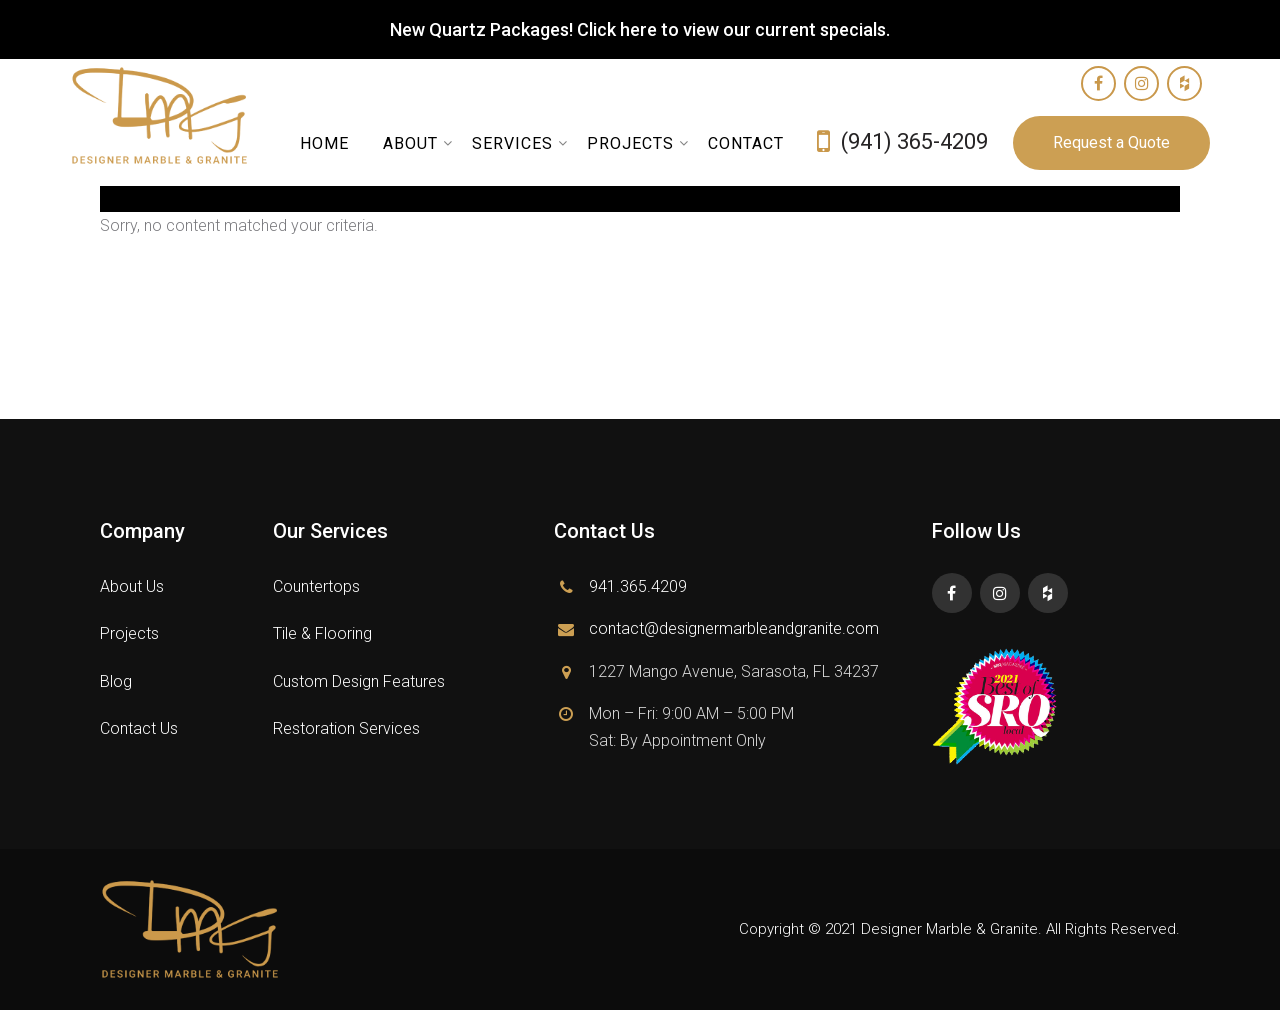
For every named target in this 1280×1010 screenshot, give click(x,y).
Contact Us (139, 728)
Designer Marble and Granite (177, 116)
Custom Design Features (359, 681)
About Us (132, 586)
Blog (116, 681)
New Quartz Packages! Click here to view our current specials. (640, 29)
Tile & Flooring (322, 633)
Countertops (316, 586)
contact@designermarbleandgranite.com (734, 628)
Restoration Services (346, 728)
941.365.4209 (638, 586)
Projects (129, 633)
